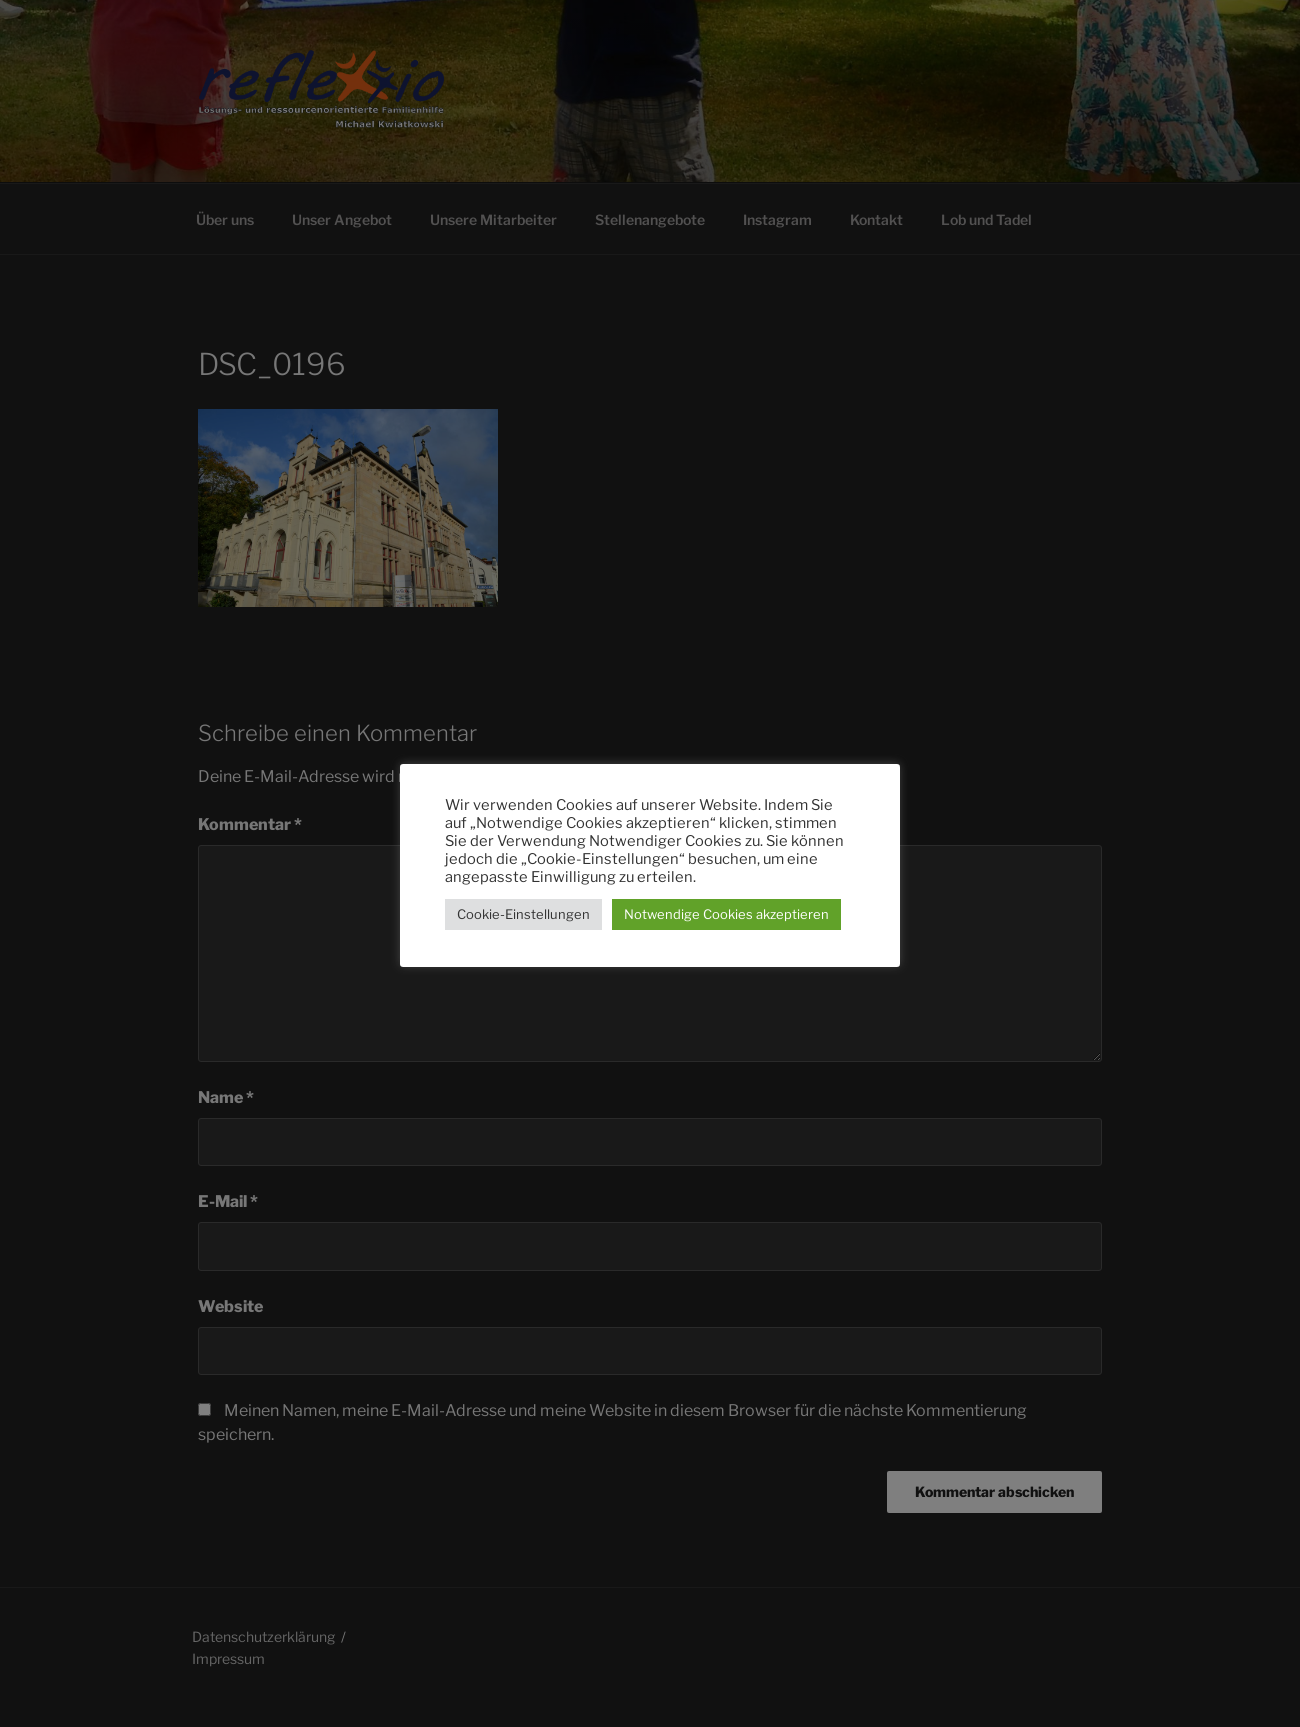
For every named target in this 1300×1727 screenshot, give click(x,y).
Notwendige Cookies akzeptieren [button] (726, 914)
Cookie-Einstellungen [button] (523, 914)
